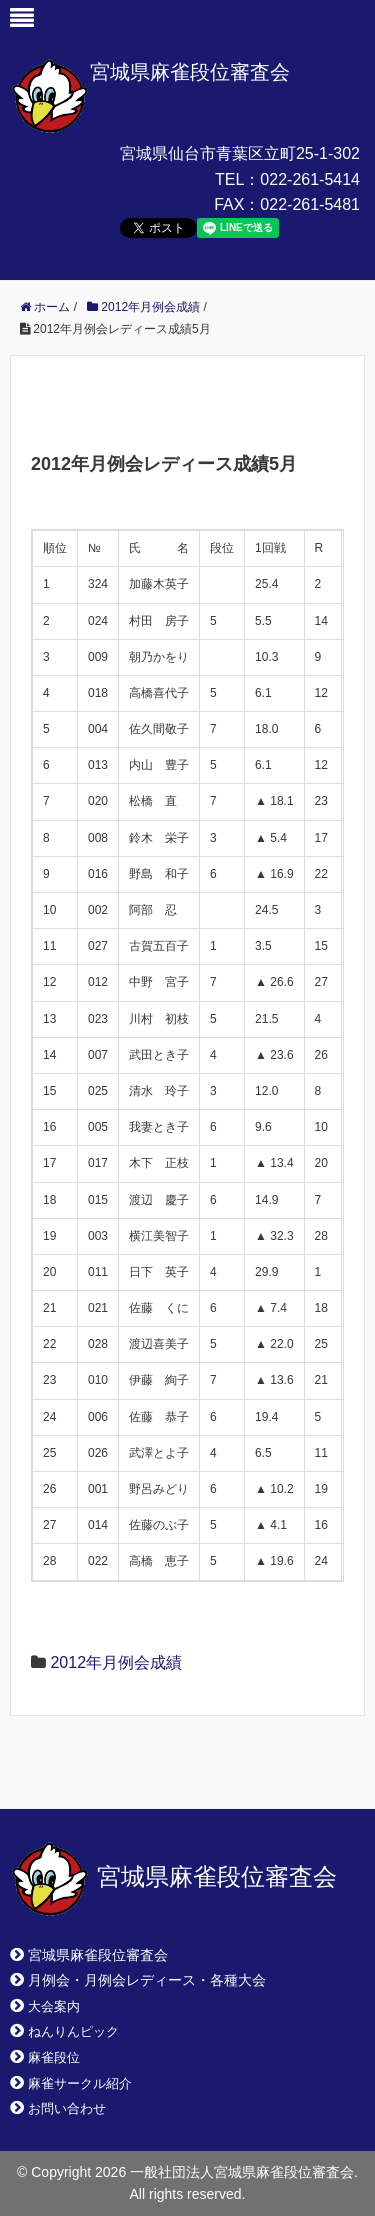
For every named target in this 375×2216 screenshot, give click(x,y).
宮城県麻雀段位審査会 (190, 72)
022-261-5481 (310, 204)
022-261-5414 (310, 179)
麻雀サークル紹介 (80, 2083)
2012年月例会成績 (116, 1662)
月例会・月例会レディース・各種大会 (147, 1980)
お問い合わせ (67, 2108)
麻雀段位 (54, 2057)
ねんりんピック (73, 2031)
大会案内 (54, 2006)
